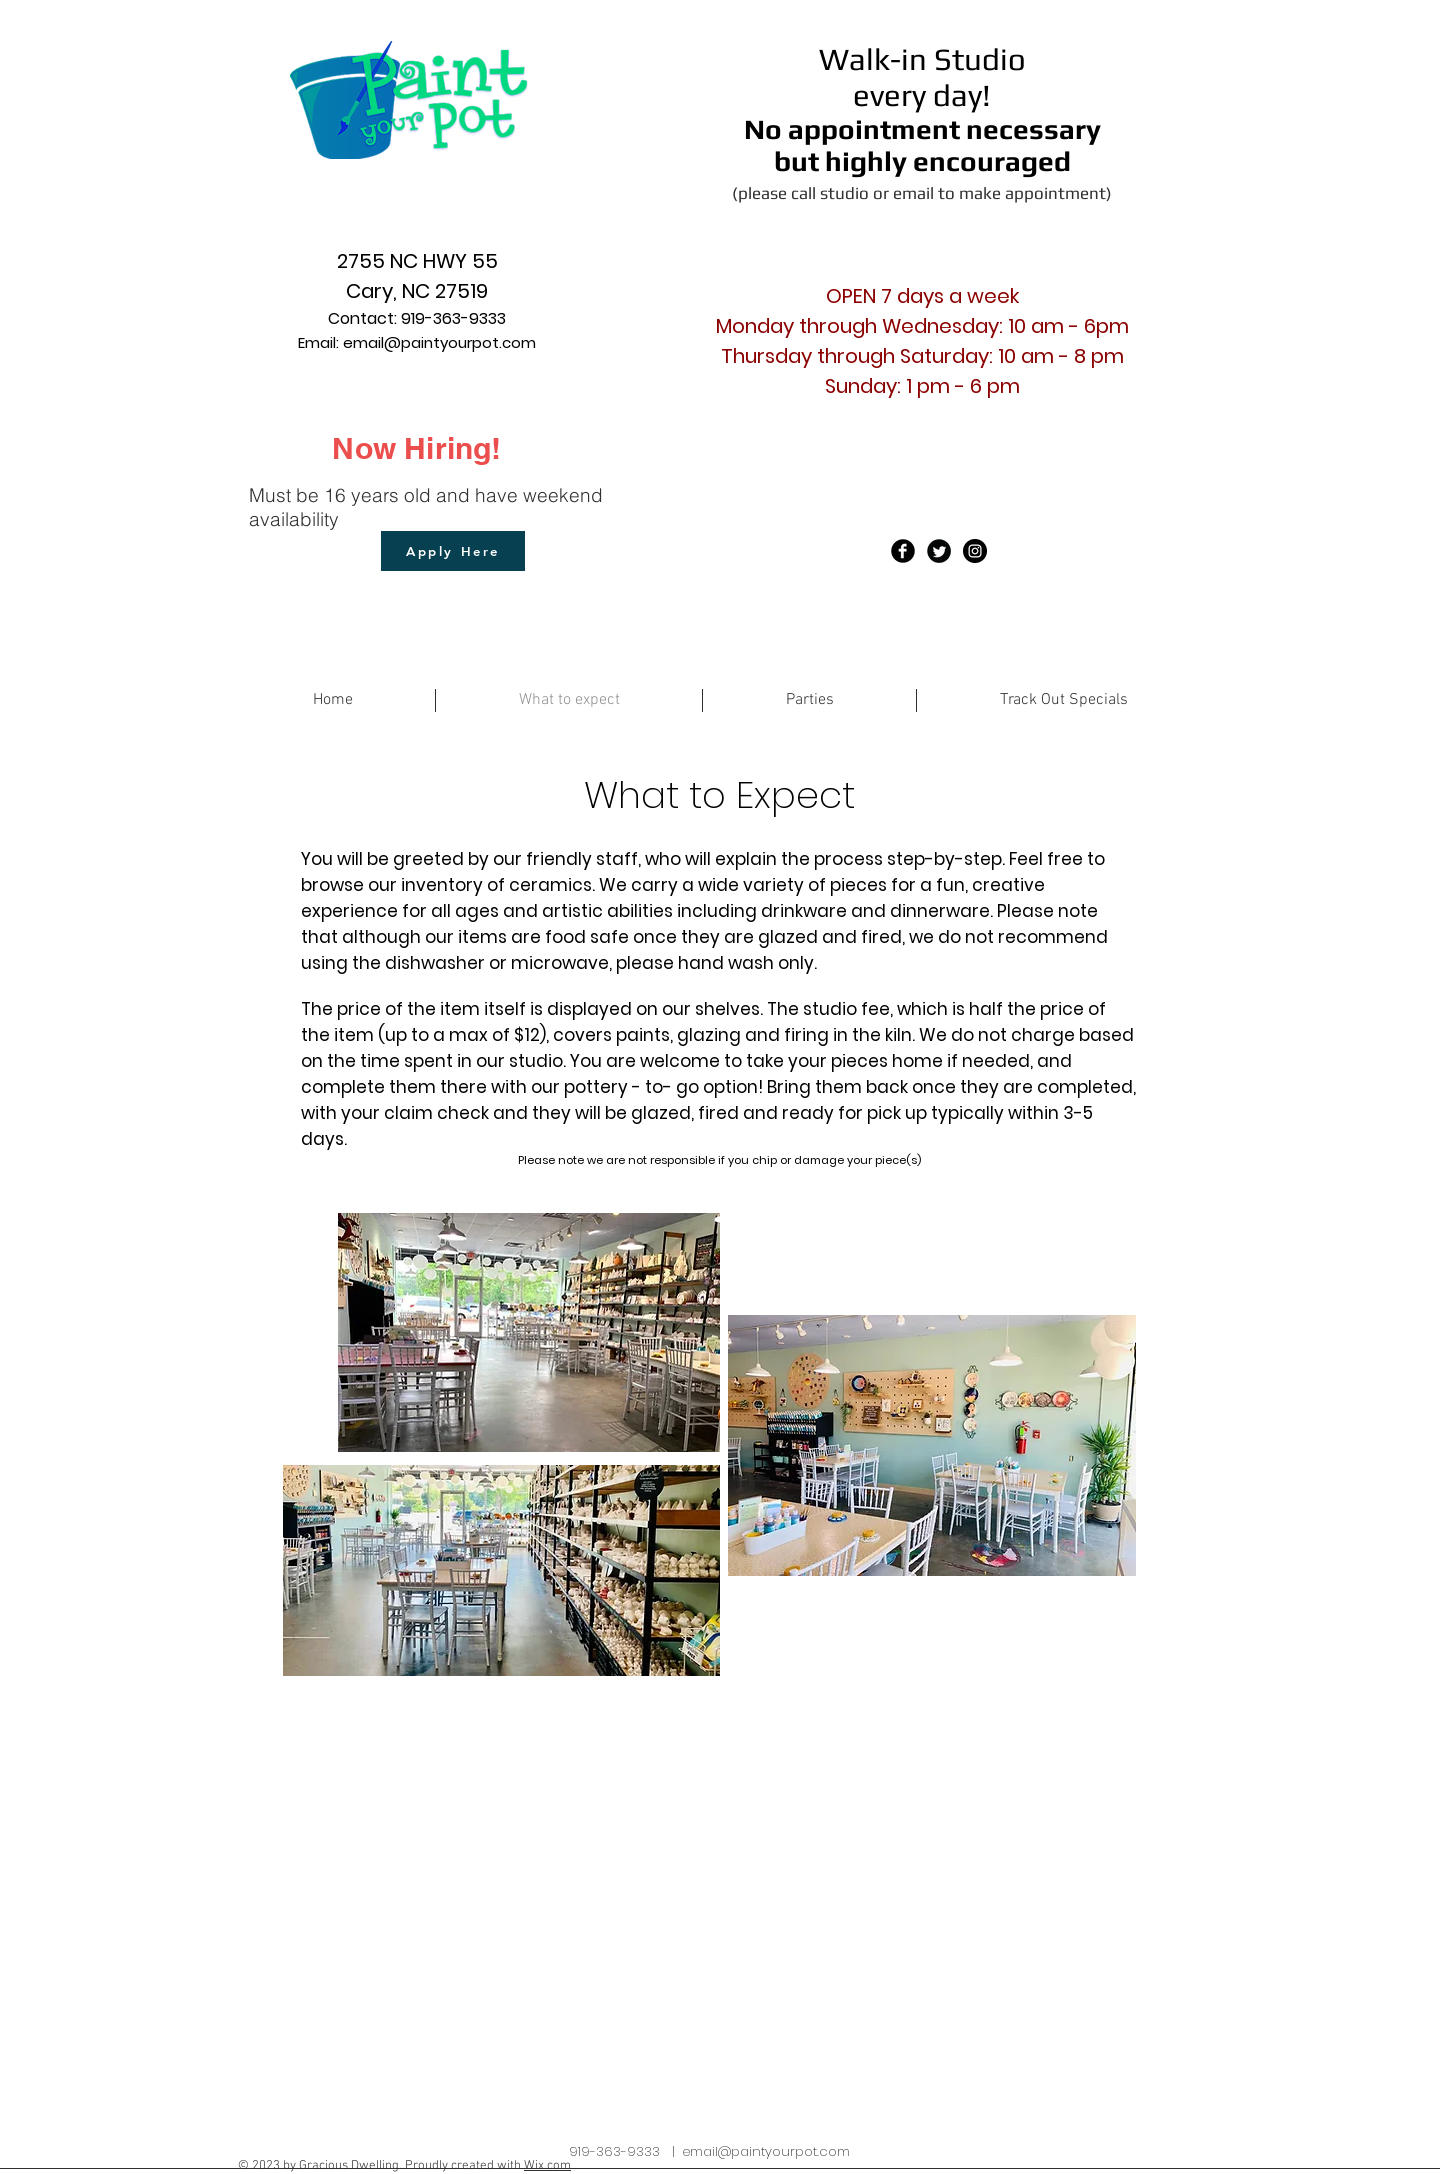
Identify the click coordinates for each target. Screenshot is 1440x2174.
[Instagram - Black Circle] (975, 551)
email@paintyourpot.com (439, 342)
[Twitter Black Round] (939, 551)
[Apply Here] (453, 551)
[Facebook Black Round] (903, 551)
